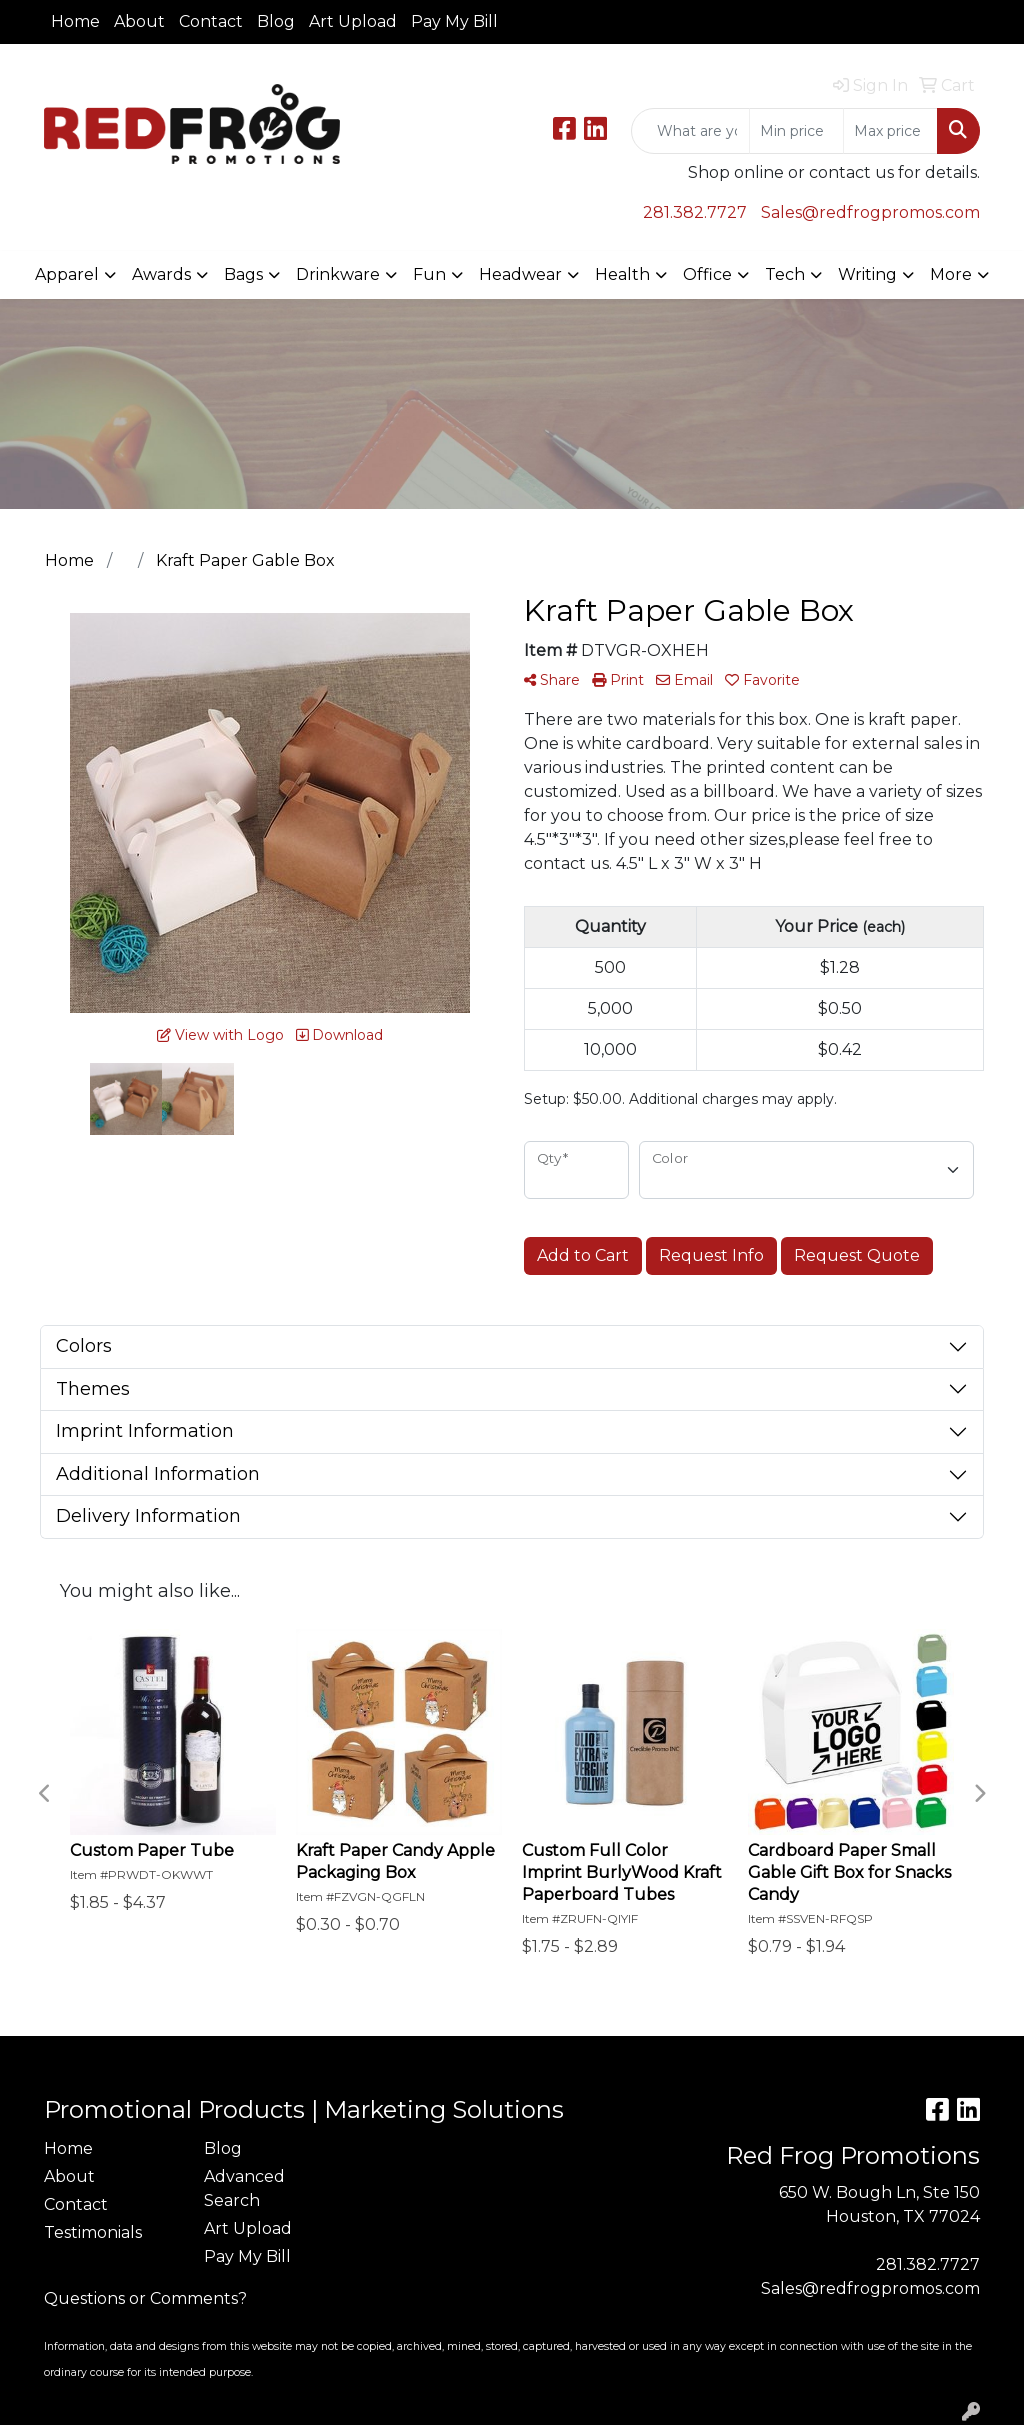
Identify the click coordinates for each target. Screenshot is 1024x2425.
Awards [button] (161, 274)
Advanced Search (244, 2188)
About (139, 21)
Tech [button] (785, 274)
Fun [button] (429, 274)
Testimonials (93, 2232)
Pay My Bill (454, 21)
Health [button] (622, 274)
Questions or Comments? (145, 2298)
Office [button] (707, 274)
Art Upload (353, 21)
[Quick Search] (690, 131)
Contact (211, 21)
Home (75, 21)
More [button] (951, 274)
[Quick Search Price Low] (796, 131)
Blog (276, 21)
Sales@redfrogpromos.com (870, 212)
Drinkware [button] (338, 274)
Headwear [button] (520, 274)
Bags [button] (243, 274)
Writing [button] (867, 274)
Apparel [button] (67, 274)
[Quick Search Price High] (890, 131)
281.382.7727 (695, 212)
